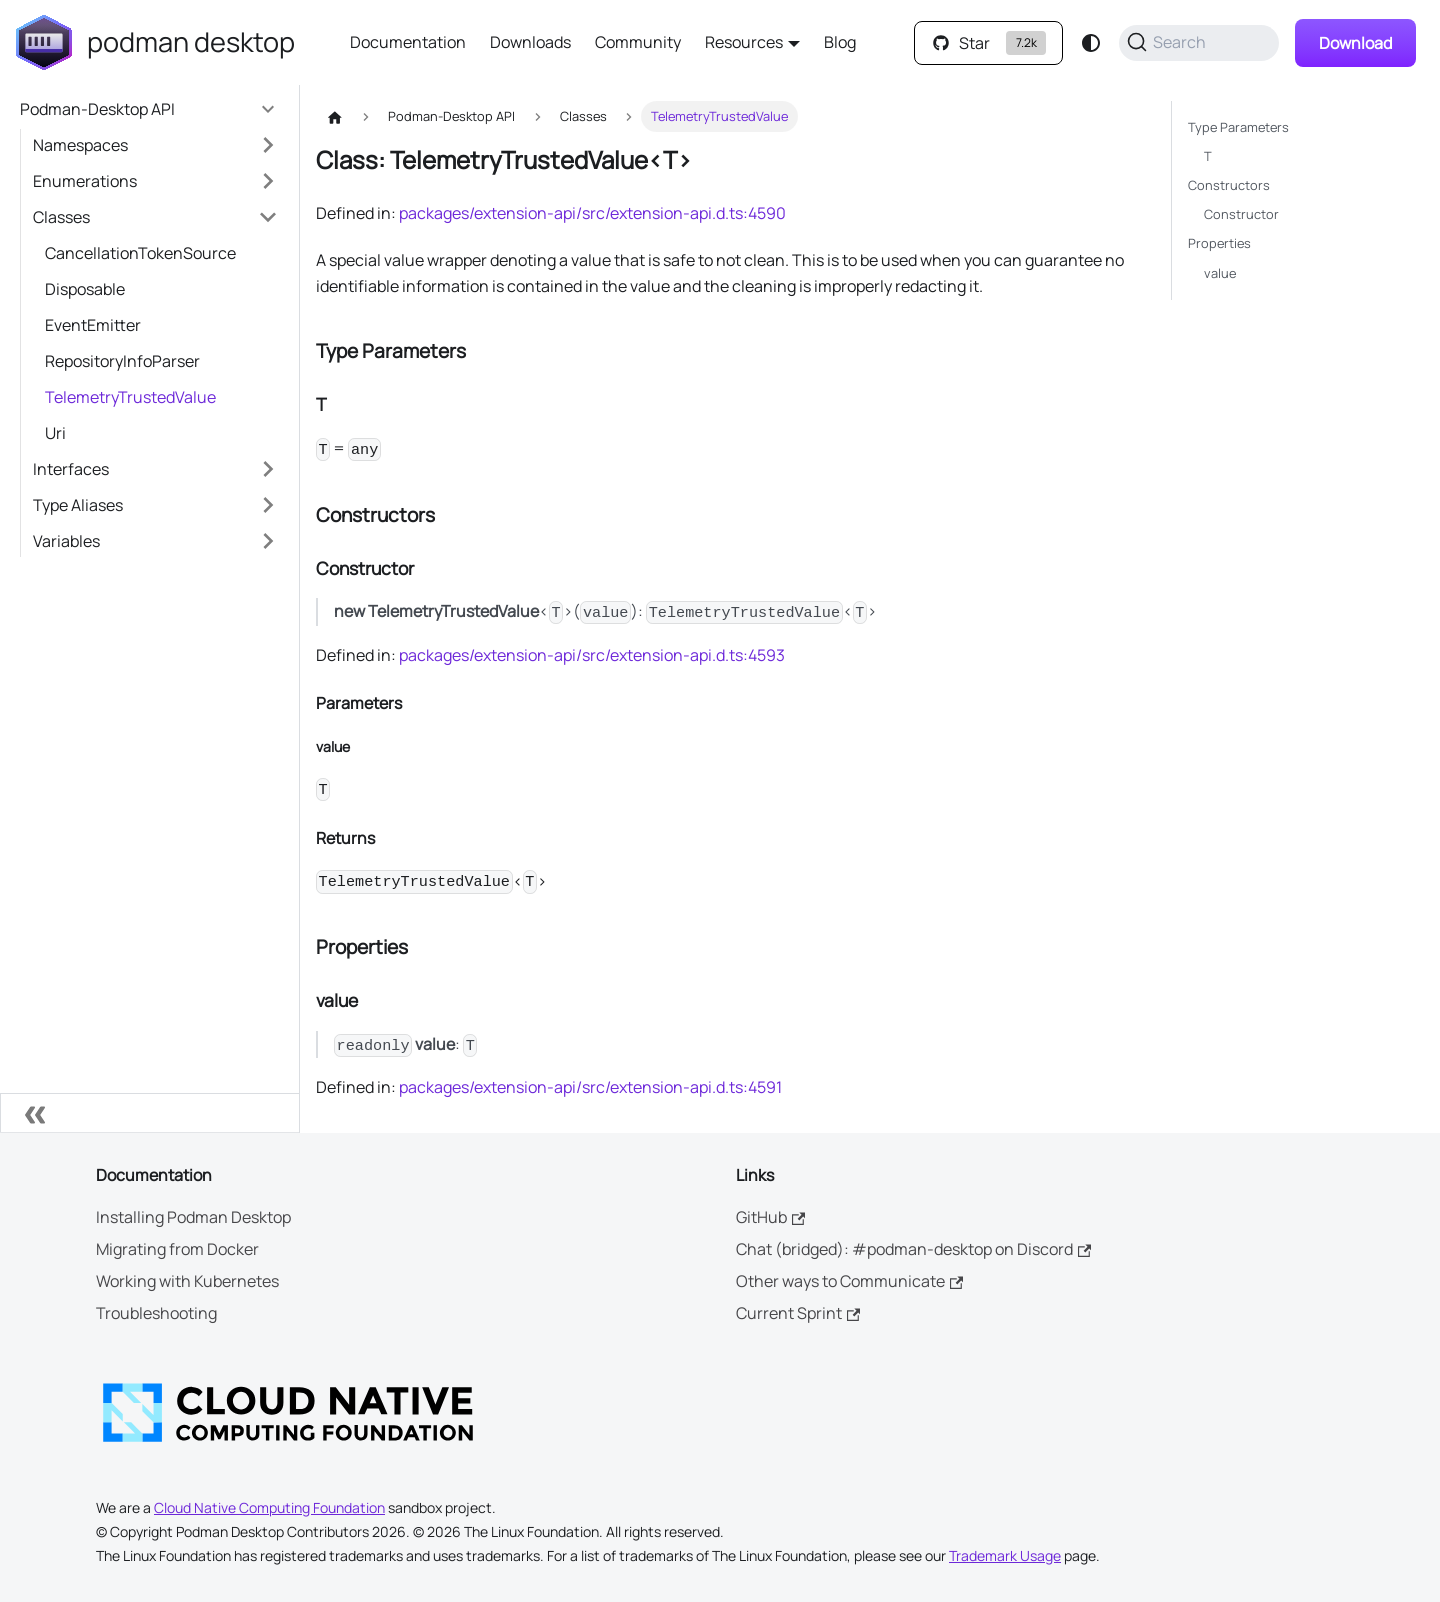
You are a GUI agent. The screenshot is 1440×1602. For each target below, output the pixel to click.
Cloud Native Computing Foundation (269, 1507)
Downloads (530, 42)
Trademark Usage (1005, 1555)
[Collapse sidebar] (150, 1113)
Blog (840, 42)
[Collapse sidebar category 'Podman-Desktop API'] (268, 109)
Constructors (1229, 185)
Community (638, 42)
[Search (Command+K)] (1199, 43)
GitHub (770, 1217)
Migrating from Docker (177, 1249)
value (1220, 273)
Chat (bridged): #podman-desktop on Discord (913, 1249)
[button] (155, 145)
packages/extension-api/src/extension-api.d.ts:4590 (592, 213)
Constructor (1241, 214)
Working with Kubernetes (187, 1281)
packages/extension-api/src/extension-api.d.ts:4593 (592, 655)
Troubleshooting (156, 1313)
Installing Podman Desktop (193, 1217)
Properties (1219, 243)
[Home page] (335, 117)
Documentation (408, 42)
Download (1355, 43)
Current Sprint (798, 1313)
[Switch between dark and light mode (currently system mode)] (1091, 43)
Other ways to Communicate (849, 1281)
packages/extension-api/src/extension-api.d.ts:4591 (590, 1087)
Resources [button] (744, 42)
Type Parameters (1238, 127)
